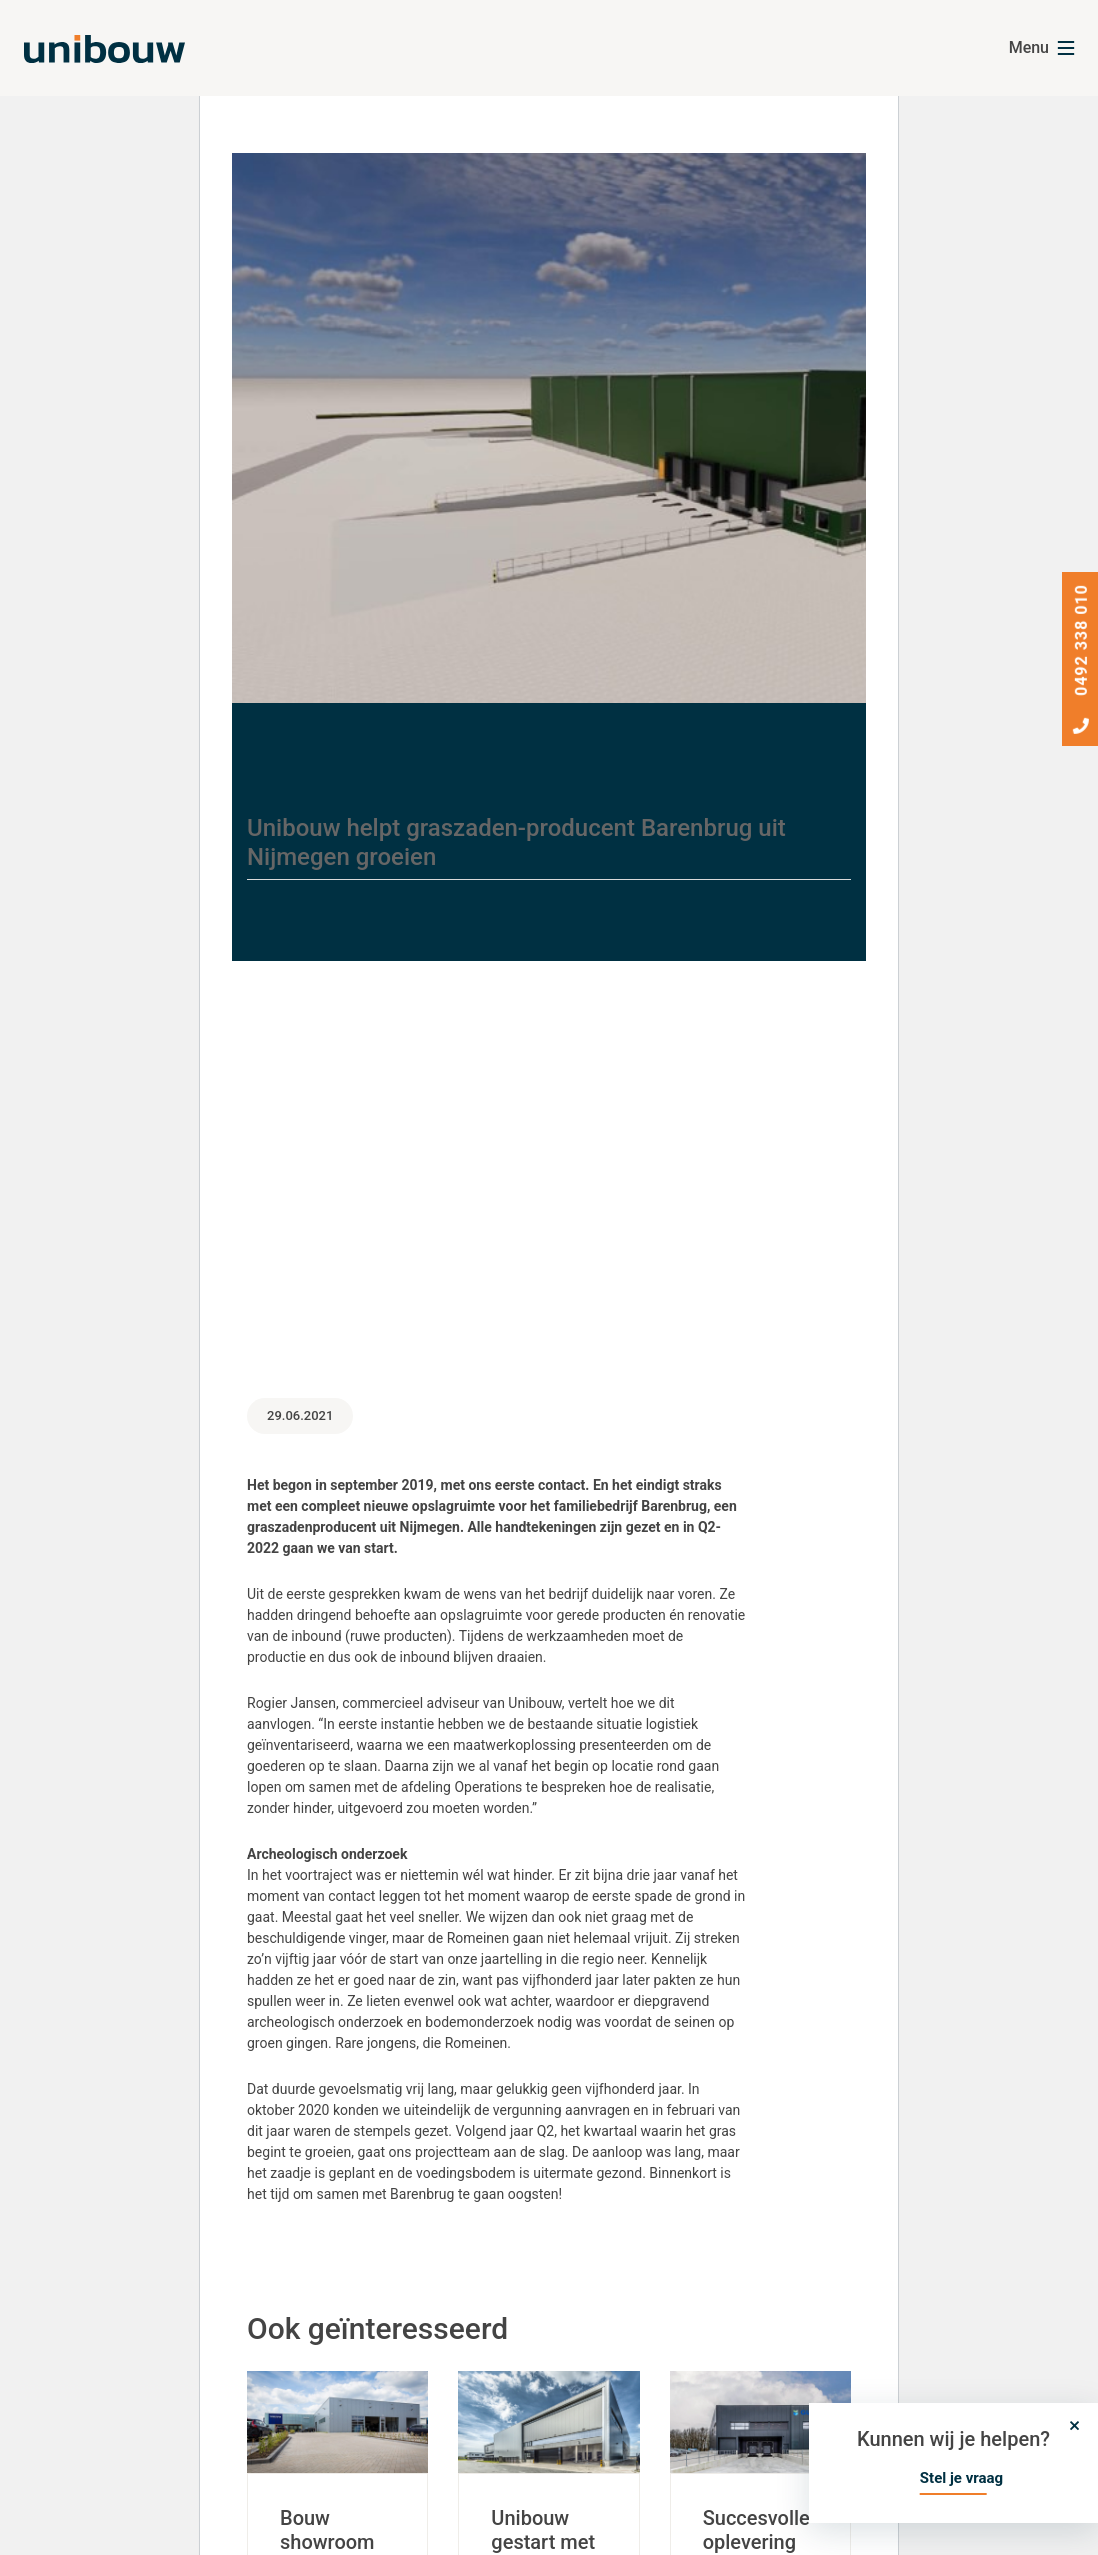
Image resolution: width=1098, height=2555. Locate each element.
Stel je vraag (961, 2478)
